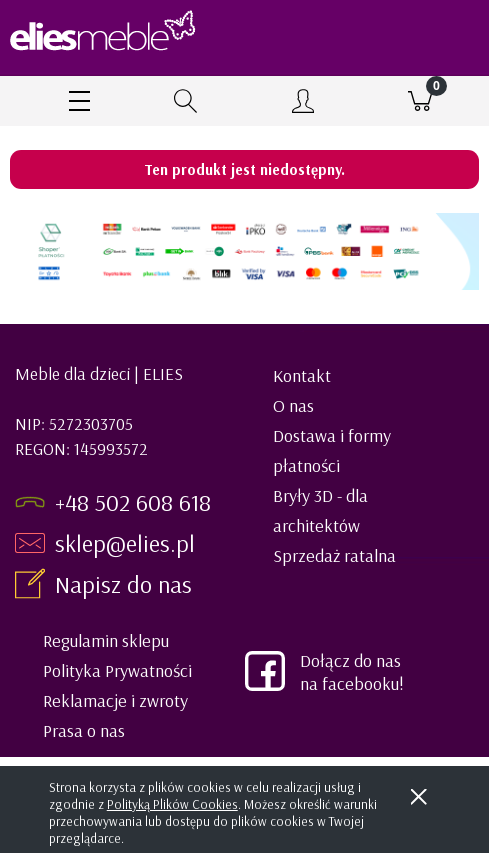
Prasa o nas (84, 730)
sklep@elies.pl (125, 543)
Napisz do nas (126, 584)
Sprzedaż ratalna (334, 555)
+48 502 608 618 (133, 502)
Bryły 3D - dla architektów (320, 510)
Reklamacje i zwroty (115, 700)
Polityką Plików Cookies (172, 804)
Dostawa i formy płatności (332, 450)
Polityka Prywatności (117, 670)
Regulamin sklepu (106, 640)
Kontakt (302, 375)
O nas (293, 405)
